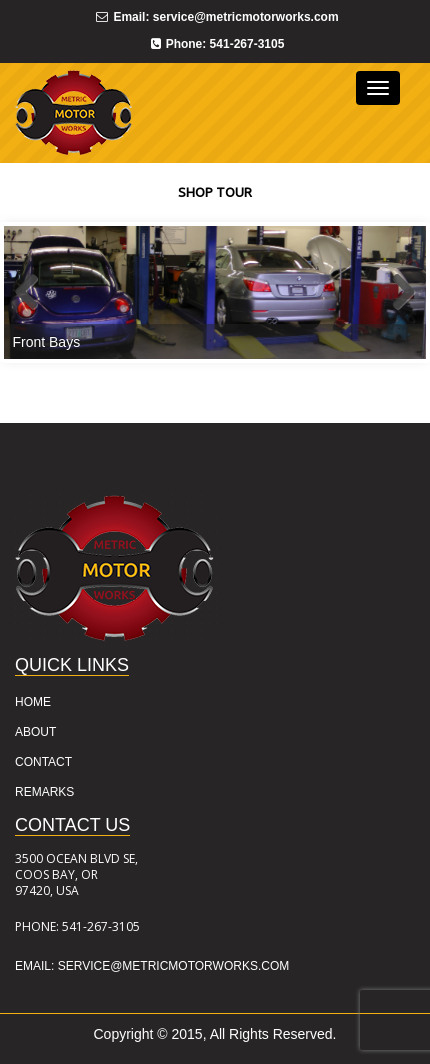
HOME (33, 702)
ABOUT (35, 732)
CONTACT (43, 762)
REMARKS (44, 792)
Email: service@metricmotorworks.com (152, 966)
